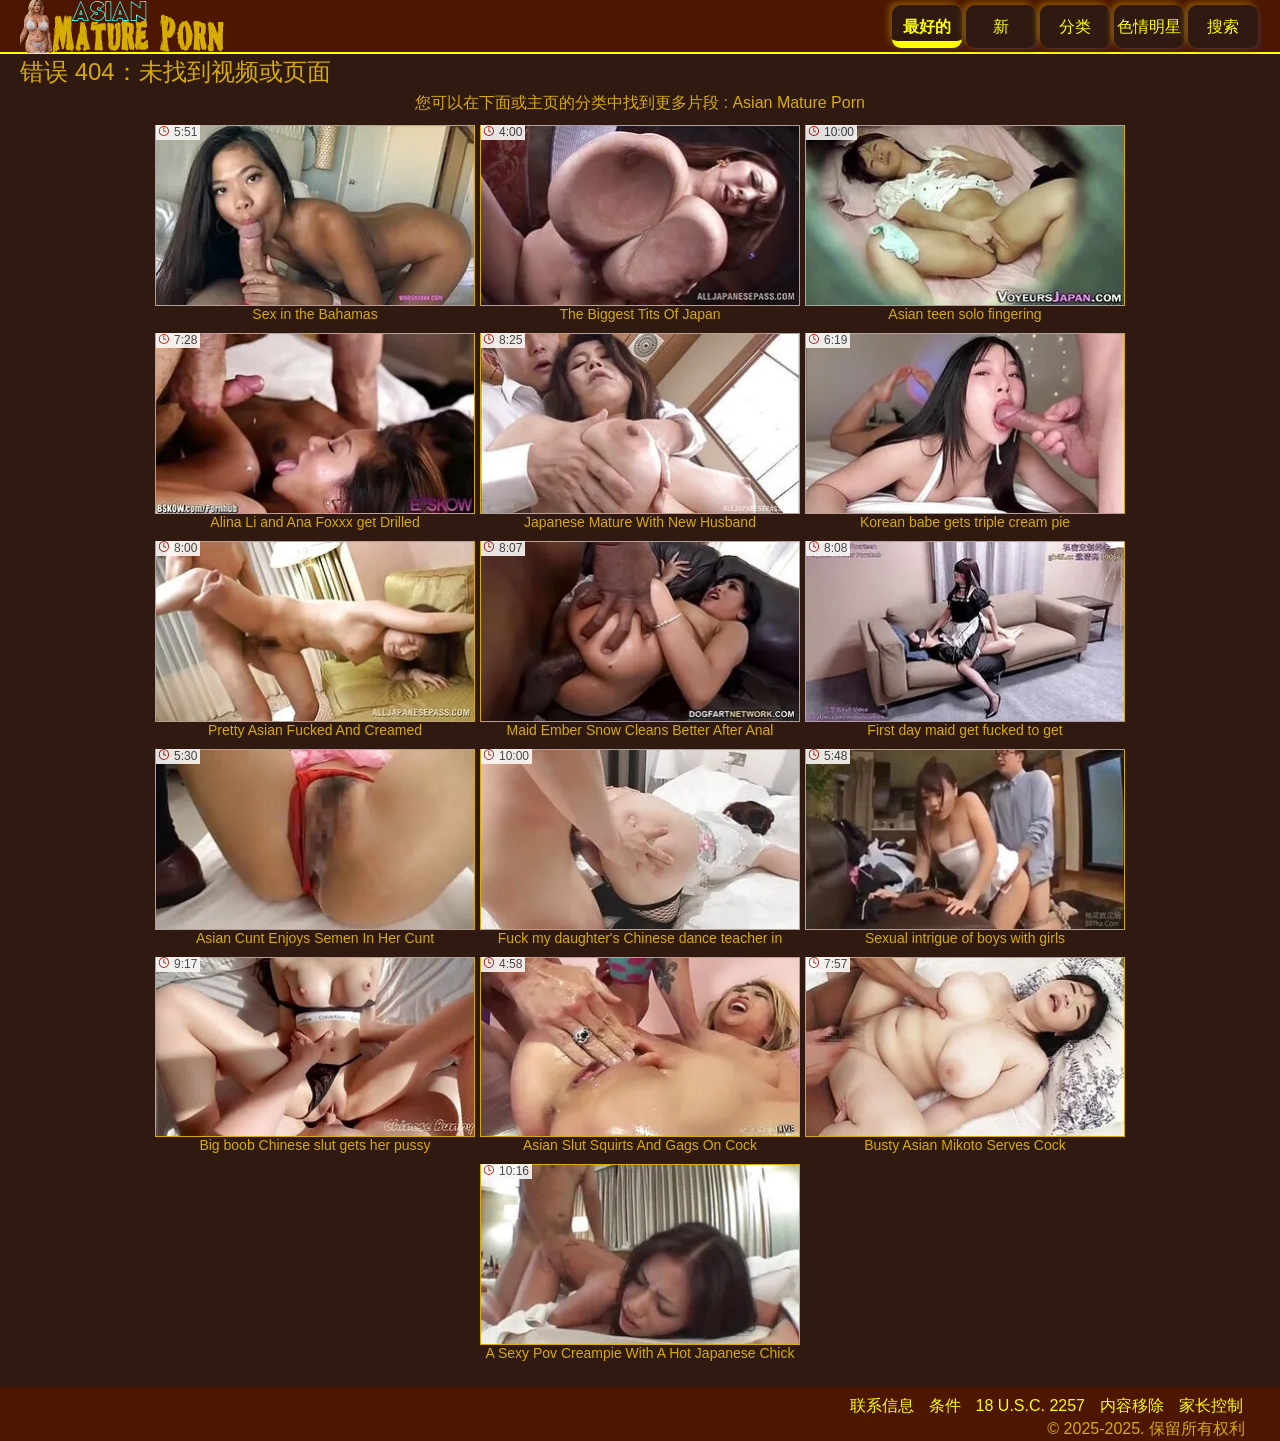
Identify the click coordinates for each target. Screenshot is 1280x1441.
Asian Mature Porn (798, 102)
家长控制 (1211, 1405)
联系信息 (882, 1405)
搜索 (1223, 26)
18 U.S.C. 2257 (1030, 1405)
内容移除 (1132, 1405)
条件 (945, 1405)
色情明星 (1149, 26)
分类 (1075, 26)
